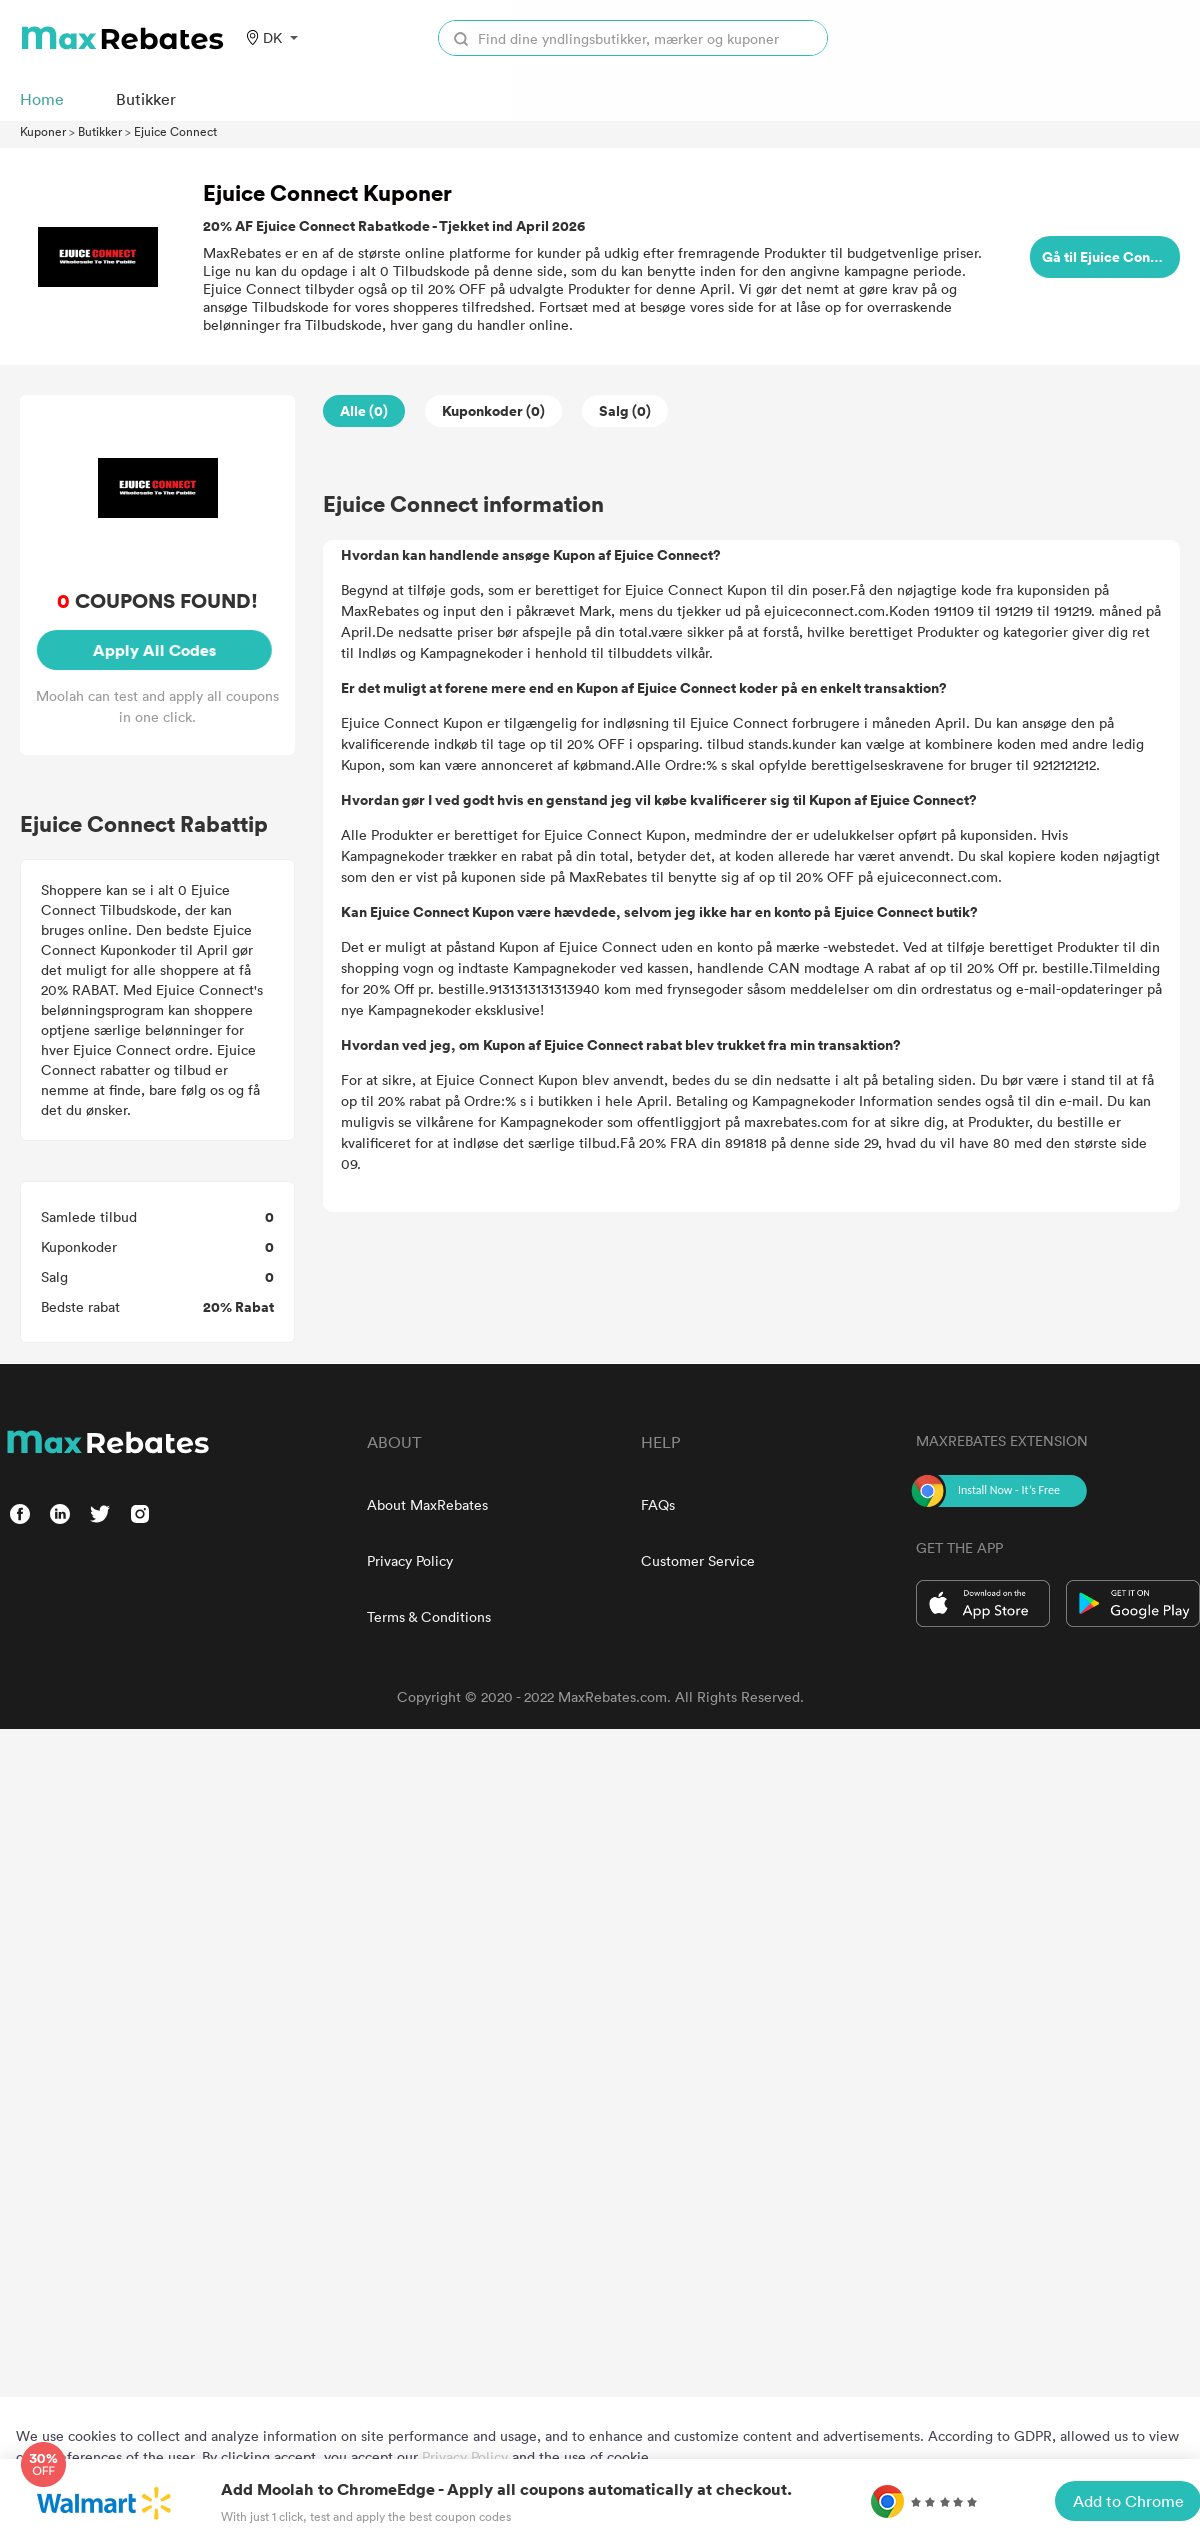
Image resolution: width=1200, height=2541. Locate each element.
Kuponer (43, 131)
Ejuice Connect (175, 131)
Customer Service (698, 1560)
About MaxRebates (427, 1504)
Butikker (100, 131)
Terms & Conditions (429, 1616)
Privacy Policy (410, 1560)
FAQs (658, 1504)
